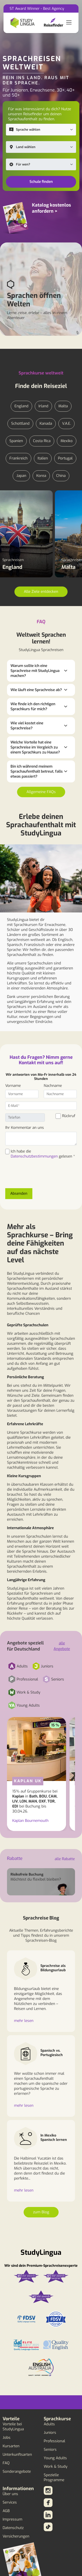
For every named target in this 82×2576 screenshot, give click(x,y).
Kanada (46, 423)
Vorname (13, 1085)
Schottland (20, 423)
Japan (21, 475)
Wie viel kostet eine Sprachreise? (26, 726)
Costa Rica (42, 440)
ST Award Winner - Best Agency (37, 8)
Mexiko (67, 440)
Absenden (18, 1193)
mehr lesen (23, 2020)
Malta (63, 406)
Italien (43, 458)
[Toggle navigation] (69, 23)
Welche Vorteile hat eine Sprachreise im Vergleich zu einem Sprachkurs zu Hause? (35, 747)
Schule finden (41, 181)
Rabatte (15, 1858)
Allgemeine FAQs (41, 791)
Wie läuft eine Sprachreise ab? (36, 689)
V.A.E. (66, 423)
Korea (41, 475)
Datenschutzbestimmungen (34, 1156)
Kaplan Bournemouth (30, 1820)
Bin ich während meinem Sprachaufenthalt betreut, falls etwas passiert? (36, 771)
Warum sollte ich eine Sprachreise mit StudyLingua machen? (34, 670)
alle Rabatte (65, 1858)
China (61, 475)
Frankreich (18, 458)
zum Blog (41, 2212)
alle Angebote (62, 1646)
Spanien (16, 440)
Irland (43, 406)
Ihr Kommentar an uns (24, 1127)
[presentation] (38, 1176)
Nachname (53, 1085)
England (21, 406)
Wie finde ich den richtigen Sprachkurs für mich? (32, 707)
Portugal (65, 458)
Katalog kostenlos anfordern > (51, 208)
